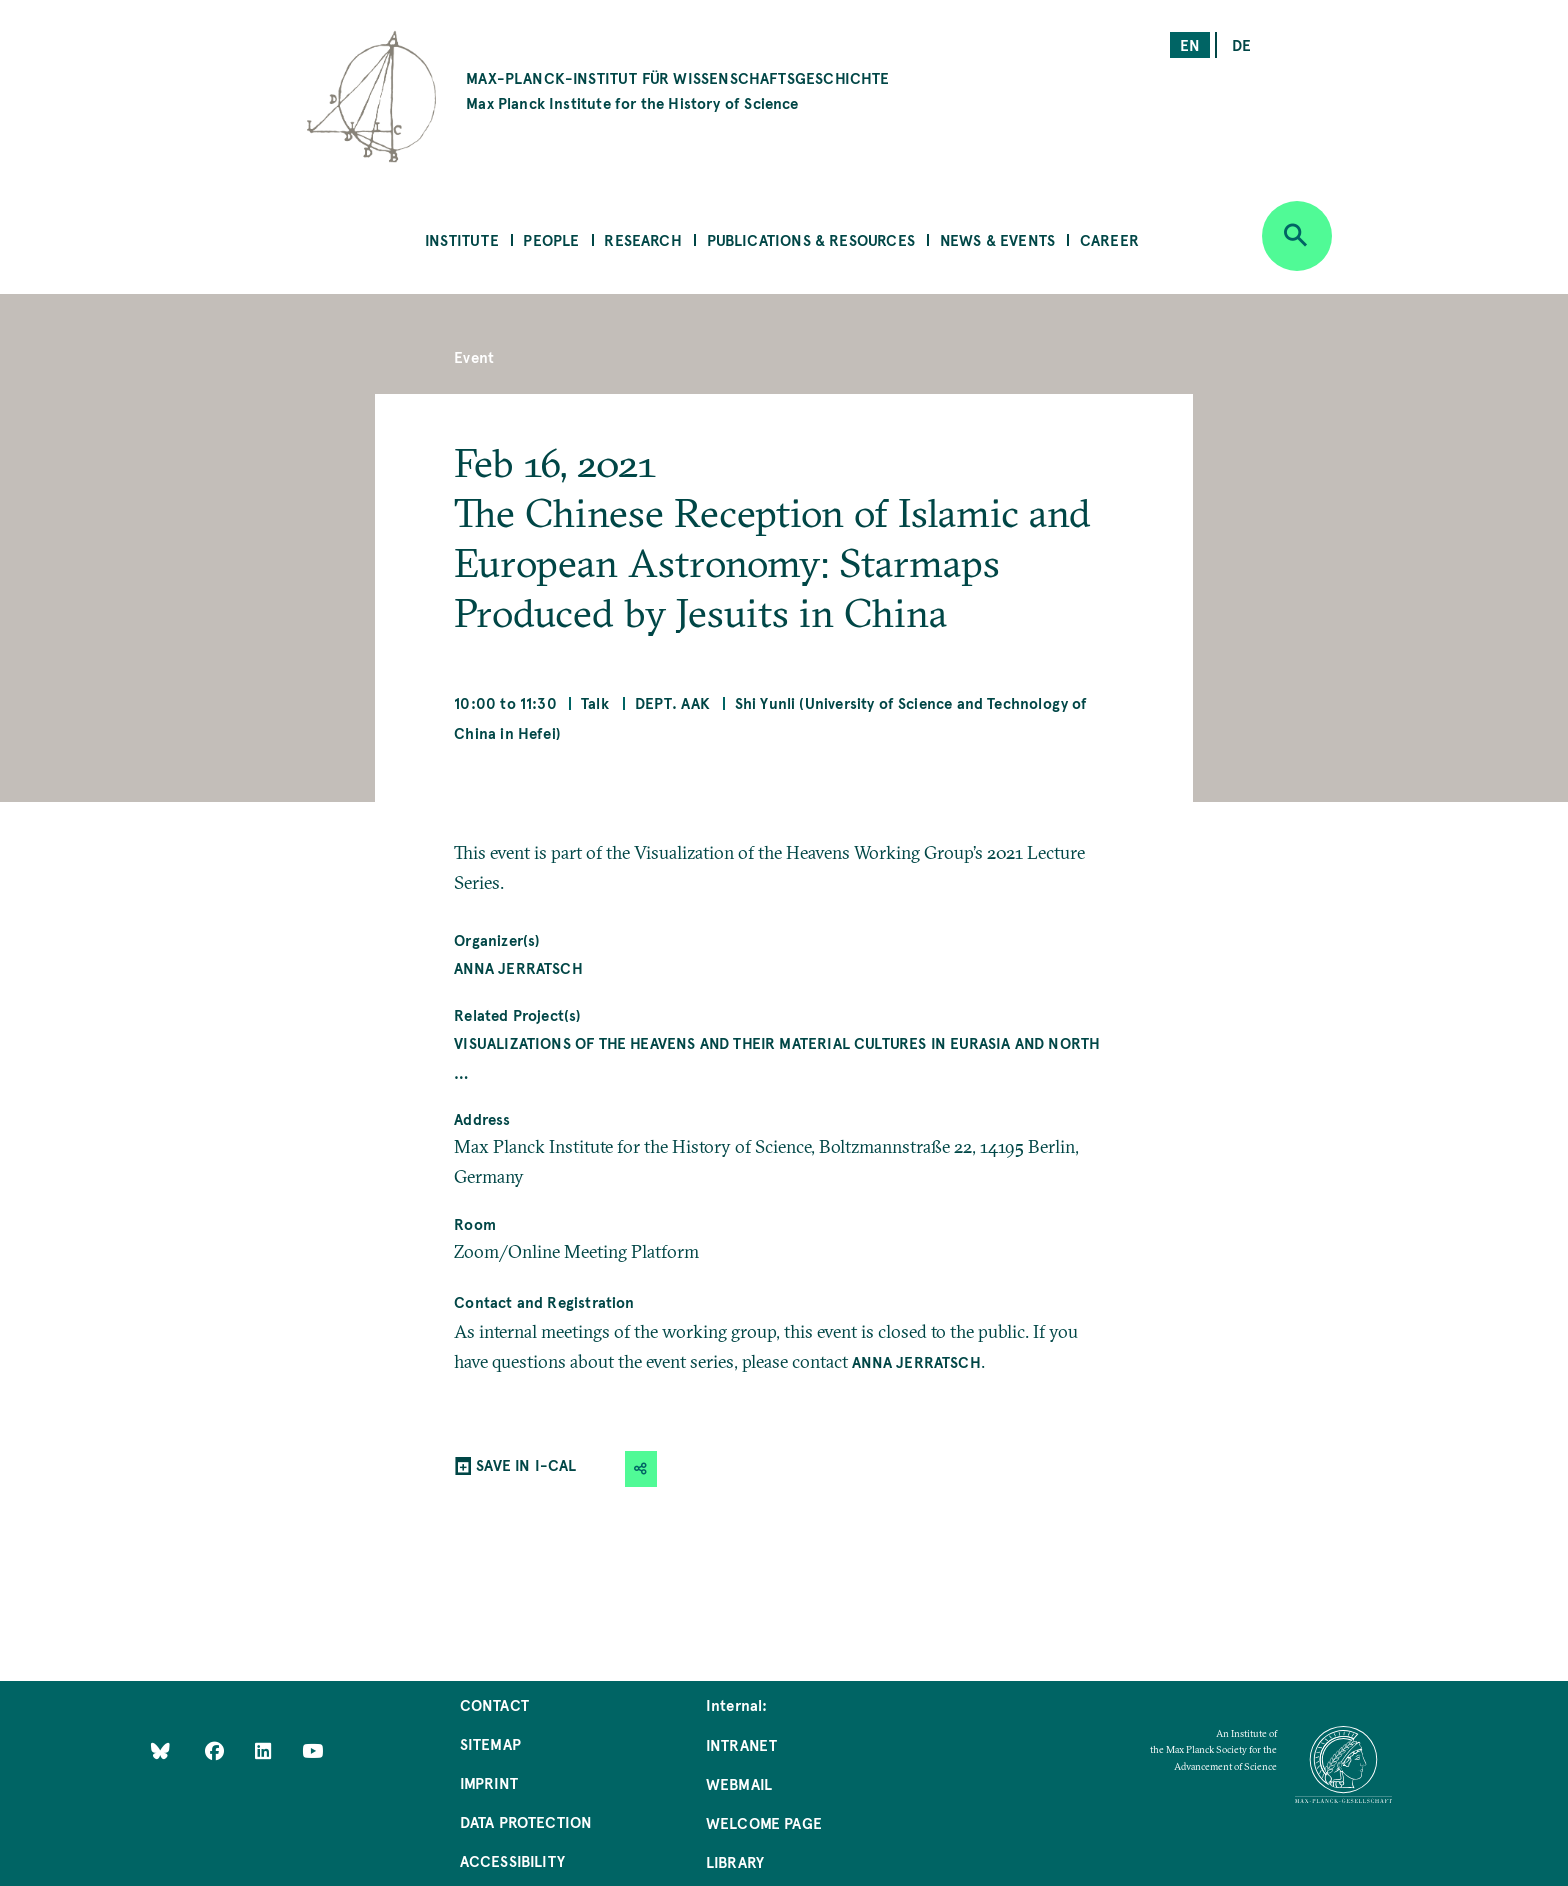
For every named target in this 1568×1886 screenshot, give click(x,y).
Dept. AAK (673, 702)
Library (735, 1861)
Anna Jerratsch (518, 967)
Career (1109, 239)
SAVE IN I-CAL (526, 1464)
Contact (494, 1704)
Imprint (489, 1782)
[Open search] (1297, 236)
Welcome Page (764, 1822)
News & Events (997, 239)
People (551, 239)
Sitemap (490, 1743)
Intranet (741, 1744)
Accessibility (512, 1860)
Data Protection (526, 1821)
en (1190, 44)
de (1241, 44)
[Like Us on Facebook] (216, 1750)
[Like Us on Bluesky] (160, 1750)
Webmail (739, 1783)
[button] (641, 1468)
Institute (462, 239)
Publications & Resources (811, 239)
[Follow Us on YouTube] (312, 1750)
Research (642, 239)
